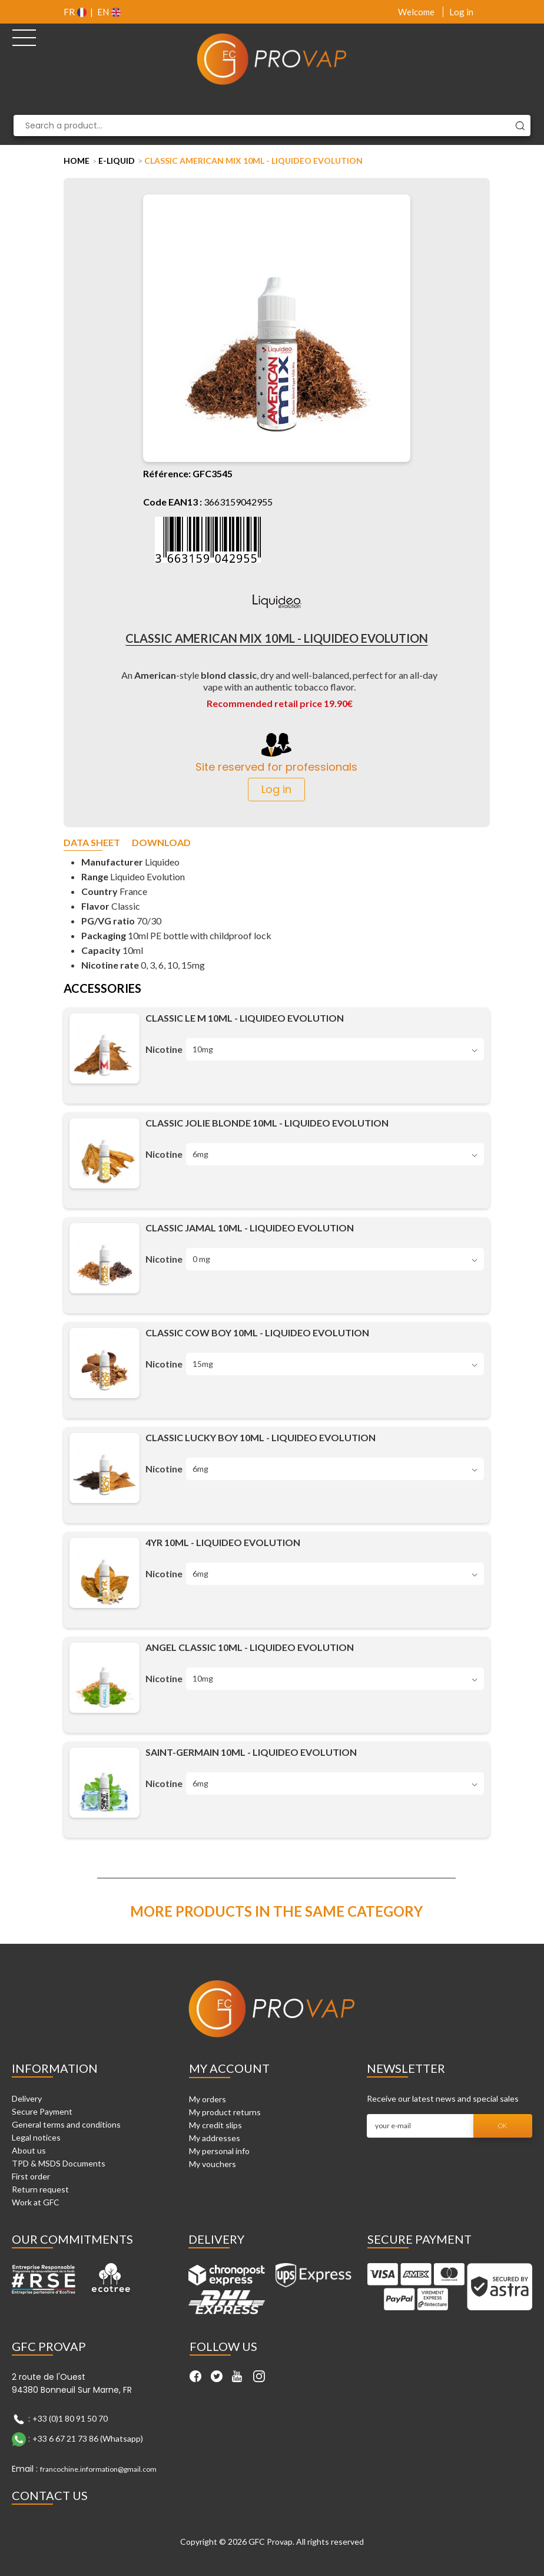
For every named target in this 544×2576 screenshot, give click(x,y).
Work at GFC (35, 2202)
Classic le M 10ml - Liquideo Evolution (244, 1017)
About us (29, 2150)
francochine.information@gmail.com (98, 2469)
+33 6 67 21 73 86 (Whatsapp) (87, 2438)
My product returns (225, 2112)
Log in (461, 11)
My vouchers (212, 2164)
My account (229, 2068)
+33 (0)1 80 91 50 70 (70, 2418)
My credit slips (215, 2125)
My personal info (219, 2151)
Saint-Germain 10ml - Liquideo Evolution (251, 1752)
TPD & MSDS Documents (58, 2163)
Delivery (27, 2098)
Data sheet (92, 843)
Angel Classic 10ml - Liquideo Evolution (249, 1647)
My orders (207, 2099)
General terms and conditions (66, 2124)
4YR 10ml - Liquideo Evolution (222, 1542)
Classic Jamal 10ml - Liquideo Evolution (249, 1227)
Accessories (102, 989)
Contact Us (50, 2495)
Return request (40, 2189)
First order (31, 2176)
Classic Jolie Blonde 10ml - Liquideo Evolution (267, 1122)
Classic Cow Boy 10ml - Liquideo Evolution (257, 1332)
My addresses (214, 2138)
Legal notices (36, 2137)
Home (76, 161)
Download (161, 843)
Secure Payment (42, 2111)
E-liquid (116, 161)
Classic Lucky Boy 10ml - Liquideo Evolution (260, 1437)
